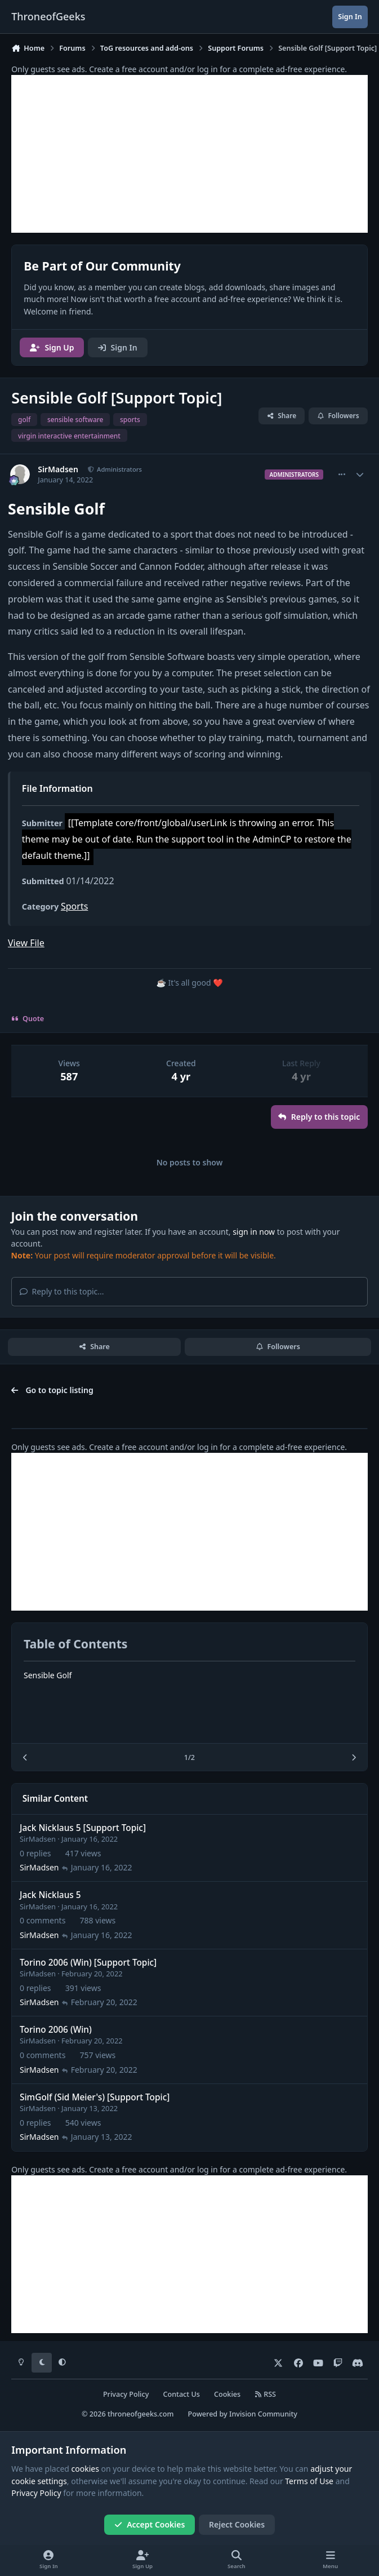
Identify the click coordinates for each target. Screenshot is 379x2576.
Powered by (242, 2414)
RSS (265, 2394)
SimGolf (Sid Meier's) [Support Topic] (95, 2097)
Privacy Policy (126, 2394)
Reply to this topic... (62, 1291)
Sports (74, 906)
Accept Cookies (149, 2524)
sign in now (254, 1231)
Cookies (227, 2394)
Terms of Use (309, 2481)
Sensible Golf (48, 1675)
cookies (85, 2468)
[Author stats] (360, 474)
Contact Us (181, 2394)
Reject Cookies (237, 2524)
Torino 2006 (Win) (56, 2030)
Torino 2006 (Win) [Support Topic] (88, 1962)
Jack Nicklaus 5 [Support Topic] (83, 1828)
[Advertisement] (189, 154)
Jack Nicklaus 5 (50, 1895)
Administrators (118, 469)
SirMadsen (58, 469)
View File (26, 943)
